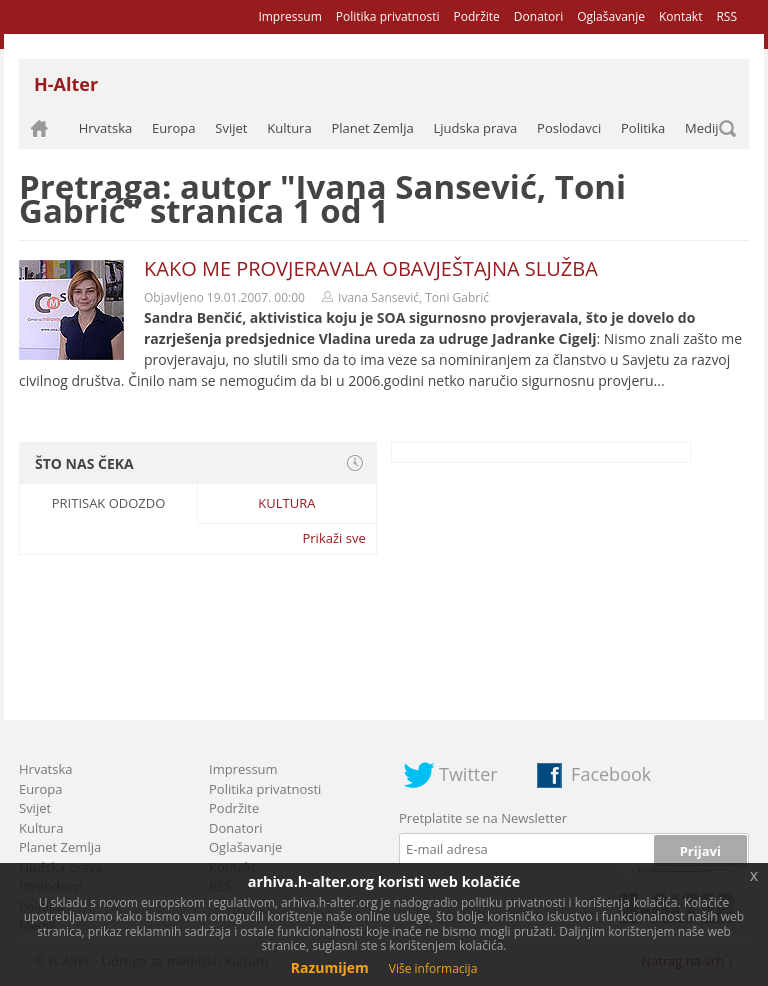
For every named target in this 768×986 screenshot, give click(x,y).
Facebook (611, 774)
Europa (174, 128)
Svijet (231, 128)
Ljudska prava (475, 128)
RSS (726, 16)
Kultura (289, 128)
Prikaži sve (333, 538)
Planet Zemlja (372, 128)
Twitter (468, 774)
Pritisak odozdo (109, 503)
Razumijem (330, 967)
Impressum (289, 16)
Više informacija (433, 968)
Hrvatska (106, 128)
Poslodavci (569, 128)
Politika (643, 128)
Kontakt (680, 16)
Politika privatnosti (388, 16)
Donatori (538, 16)
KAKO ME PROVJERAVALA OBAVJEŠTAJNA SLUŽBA (371, 268)
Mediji (703, 128)
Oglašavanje (611, 16)
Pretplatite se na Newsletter (483, 818)
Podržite (476, 16)
